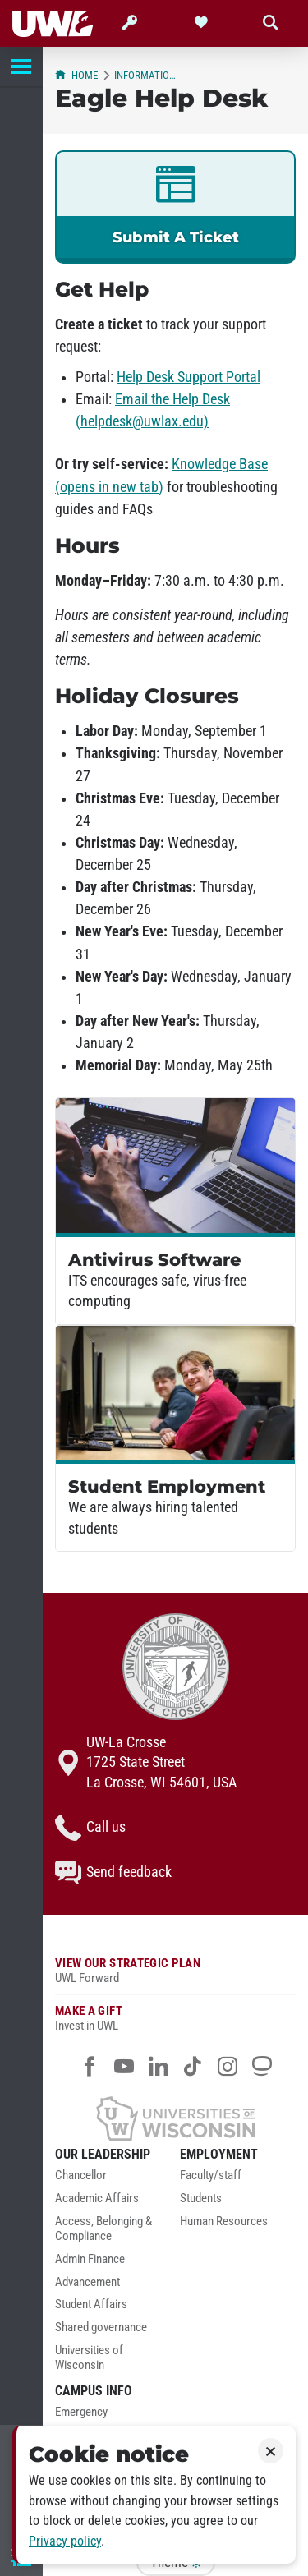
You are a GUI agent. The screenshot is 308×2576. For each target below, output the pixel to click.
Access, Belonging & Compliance (103, 2229)
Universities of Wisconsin (89, 2358)
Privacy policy (65, 2541)
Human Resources (224, 2222)
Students (201, 2199)
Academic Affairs (97, 2199)
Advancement (87, 2282)
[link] (175, 207)
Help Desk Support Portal (188, 377)
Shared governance (101, 2327)
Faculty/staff (210, 2176)
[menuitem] (113, 2180)
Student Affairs (91, 2305)
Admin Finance (90, 2259)
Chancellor (81, 2176)
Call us (90, 1828)
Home (76, 75)
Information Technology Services (148, 75)
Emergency (81, 2412)
